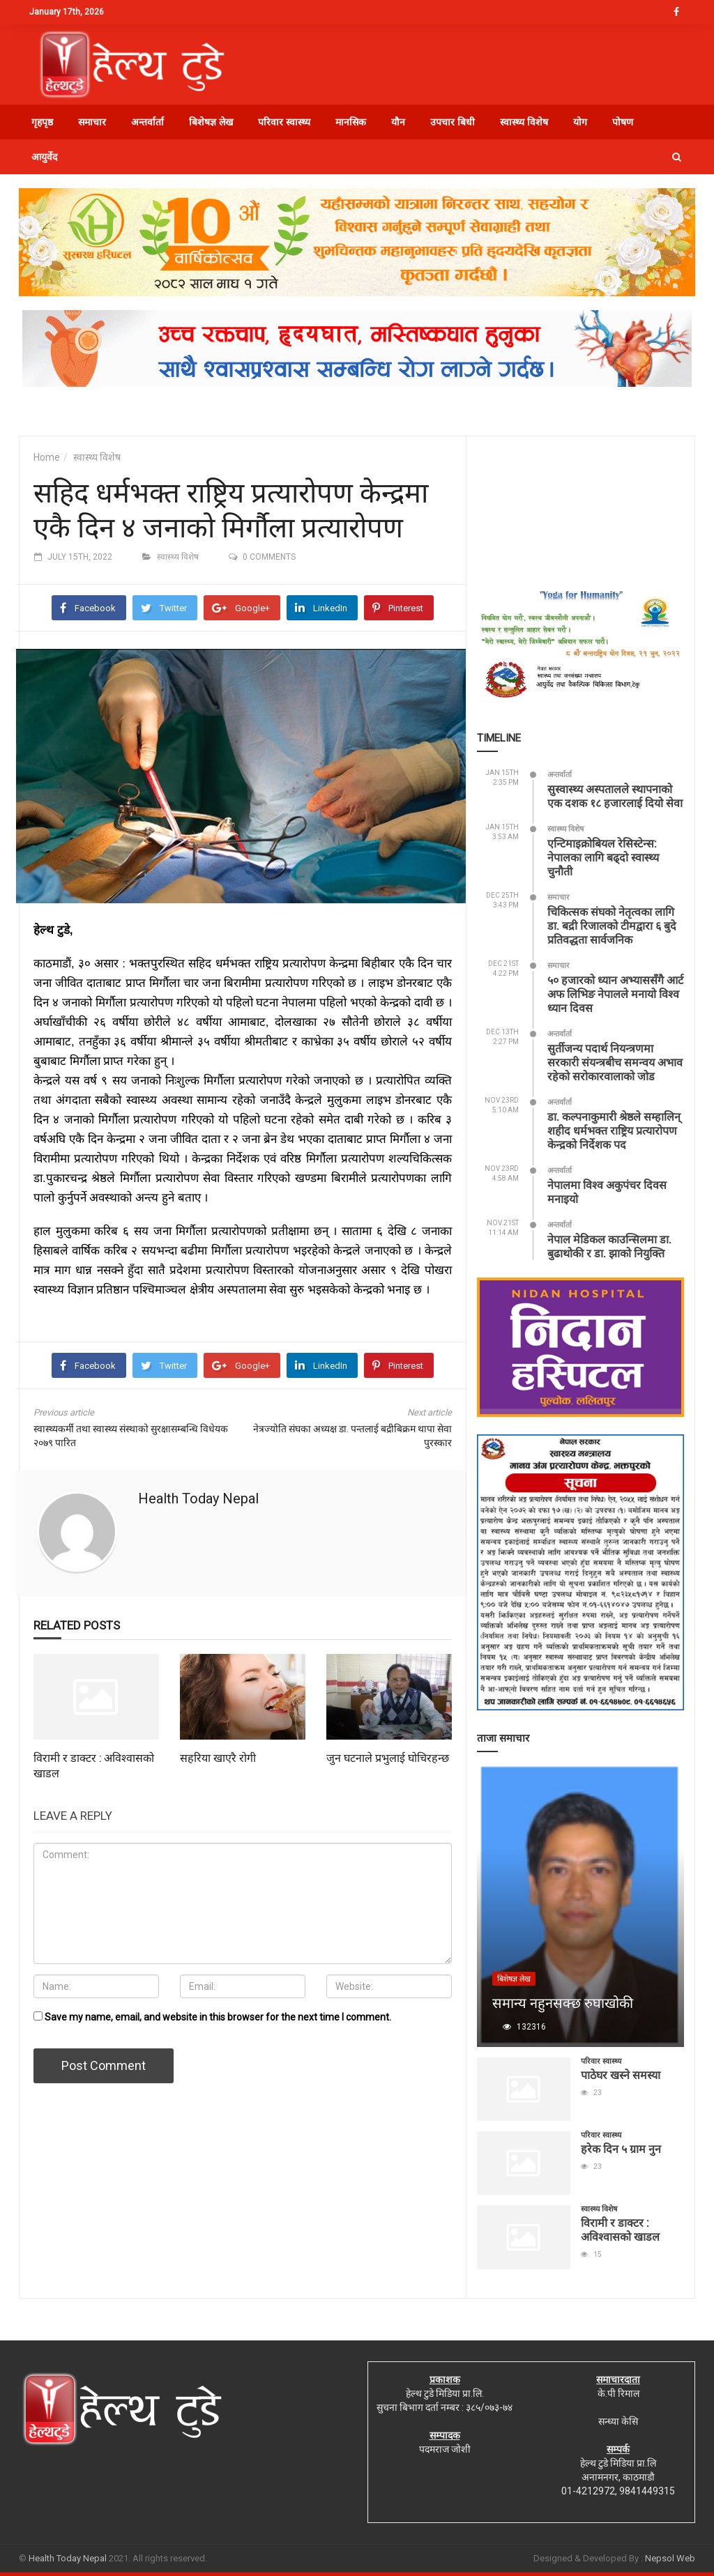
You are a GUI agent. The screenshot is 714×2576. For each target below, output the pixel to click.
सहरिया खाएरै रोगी (218, 1757)
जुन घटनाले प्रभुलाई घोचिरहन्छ (387, 1757)
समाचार (92, 122)
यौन (398, 122)
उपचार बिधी (452, 122)
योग (580, 122)
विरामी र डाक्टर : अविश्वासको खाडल (620, 2229)
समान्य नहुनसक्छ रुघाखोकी (562, 2002)
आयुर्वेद (44, 156)
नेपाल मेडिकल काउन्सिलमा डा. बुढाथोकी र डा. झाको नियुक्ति (609, 1246)
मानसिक (350, 122)
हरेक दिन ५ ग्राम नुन (621, 2148)
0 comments (269, 557)
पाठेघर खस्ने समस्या (620, 2074)
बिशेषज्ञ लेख (211, 122)
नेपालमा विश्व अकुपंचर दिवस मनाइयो (607, 1191)
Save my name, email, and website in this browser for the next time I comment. (218, 2017)
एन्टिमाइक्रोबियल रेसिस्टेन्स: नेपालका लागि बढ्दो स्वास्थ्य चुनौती (603, 857)
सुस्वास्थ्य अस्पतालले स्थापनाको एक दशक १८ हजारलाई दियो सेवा (615, 795)
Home (46, 457)
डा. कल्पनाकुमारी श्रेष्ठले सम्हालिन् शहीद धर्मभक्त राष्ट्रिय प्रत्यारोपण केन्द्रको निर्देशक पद (614, 1130)
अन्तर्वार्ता (147, 122)
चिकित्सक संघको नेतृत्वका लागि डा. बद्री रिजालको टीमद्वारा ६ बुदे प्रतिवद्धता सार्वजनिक (611, 925)
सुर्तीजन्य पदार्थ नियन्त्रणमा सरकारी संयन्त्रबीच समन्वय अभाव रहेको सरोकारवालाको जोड (615, 1062)
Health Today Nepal (198, 1498)
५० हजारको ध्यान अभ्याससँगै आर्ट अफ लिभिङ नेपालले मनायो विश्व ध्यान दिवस (615, 993)
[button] (676, 156)
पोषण (622, 122)
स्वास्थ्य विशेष (524, 122)
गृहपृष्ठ (42, 122)
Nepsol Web (670, 2558)
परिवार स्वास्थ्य (284, 122)
